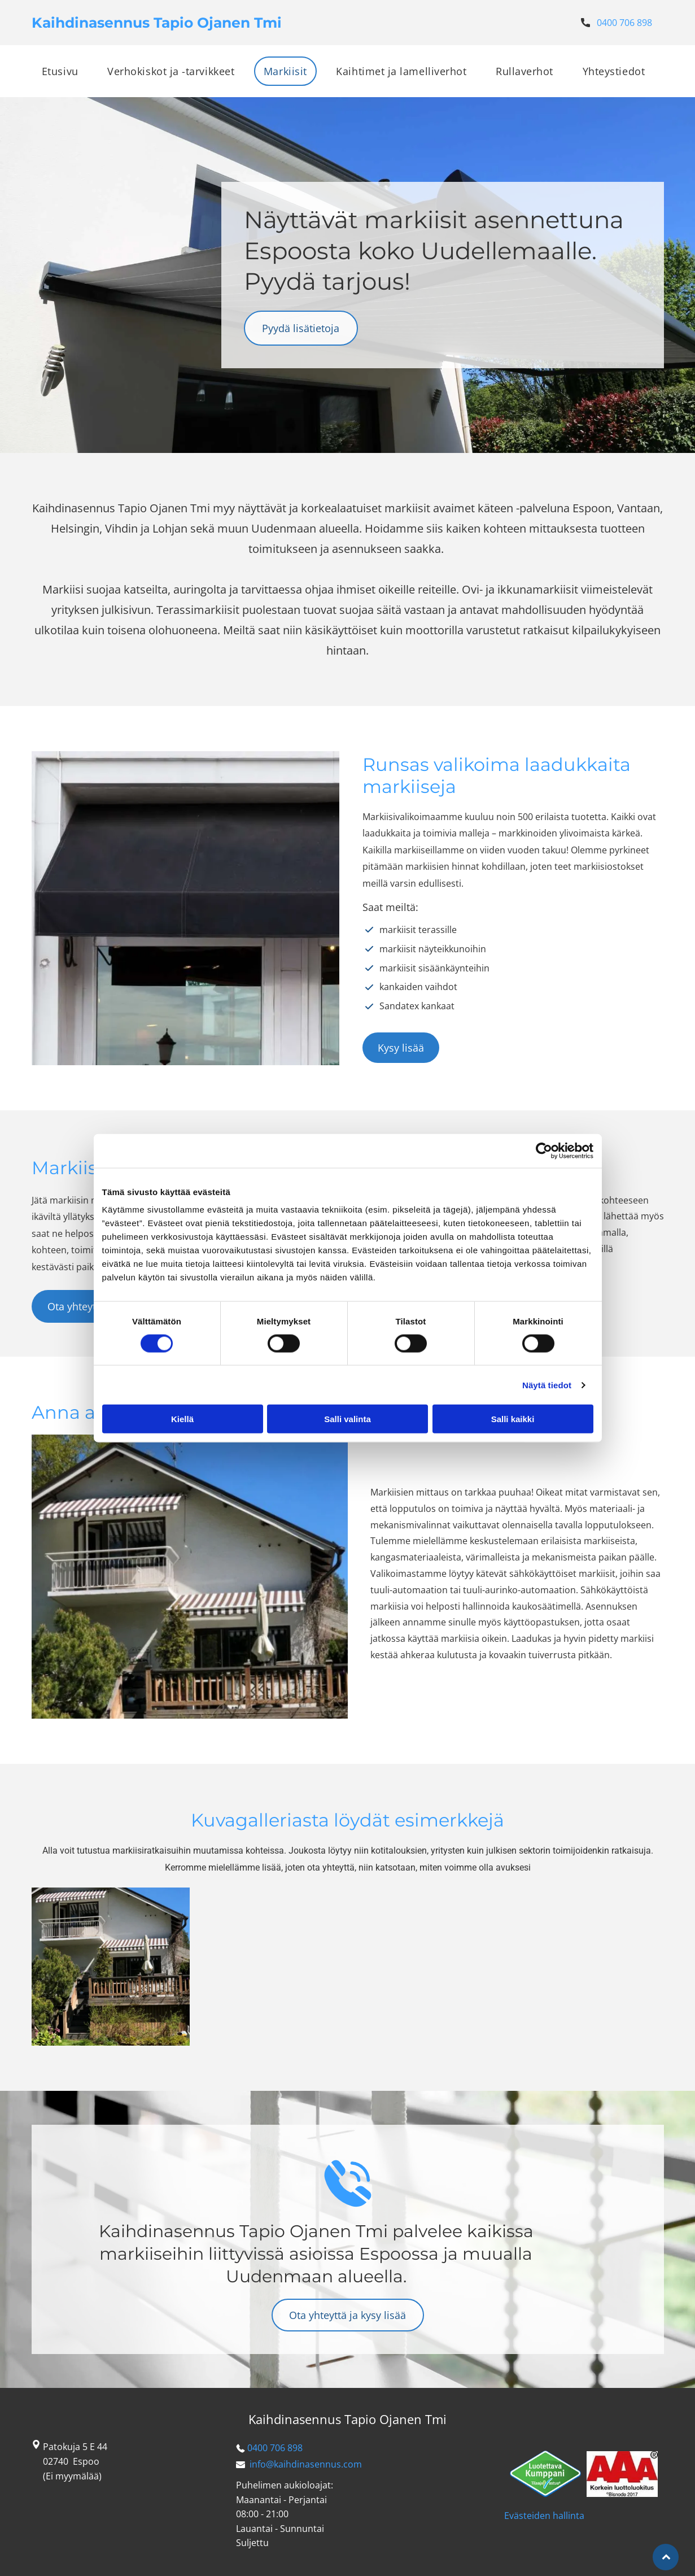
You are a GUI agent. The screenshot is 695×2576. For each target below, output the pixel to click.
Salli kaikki (513, 1419)
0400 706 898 (624, 22)
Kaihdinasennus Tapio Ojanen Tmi (347, 2419)
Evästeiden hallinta (544, 2515)
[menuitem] (64, 71)
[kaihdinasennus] (111, 1967)
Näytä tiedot (546, 1385)
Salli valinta (347, 1419)
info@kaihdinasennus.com (306, 2464)
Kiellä (182, 1419)
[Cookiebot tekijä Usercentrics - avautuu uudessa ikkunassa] (544, 1150)
